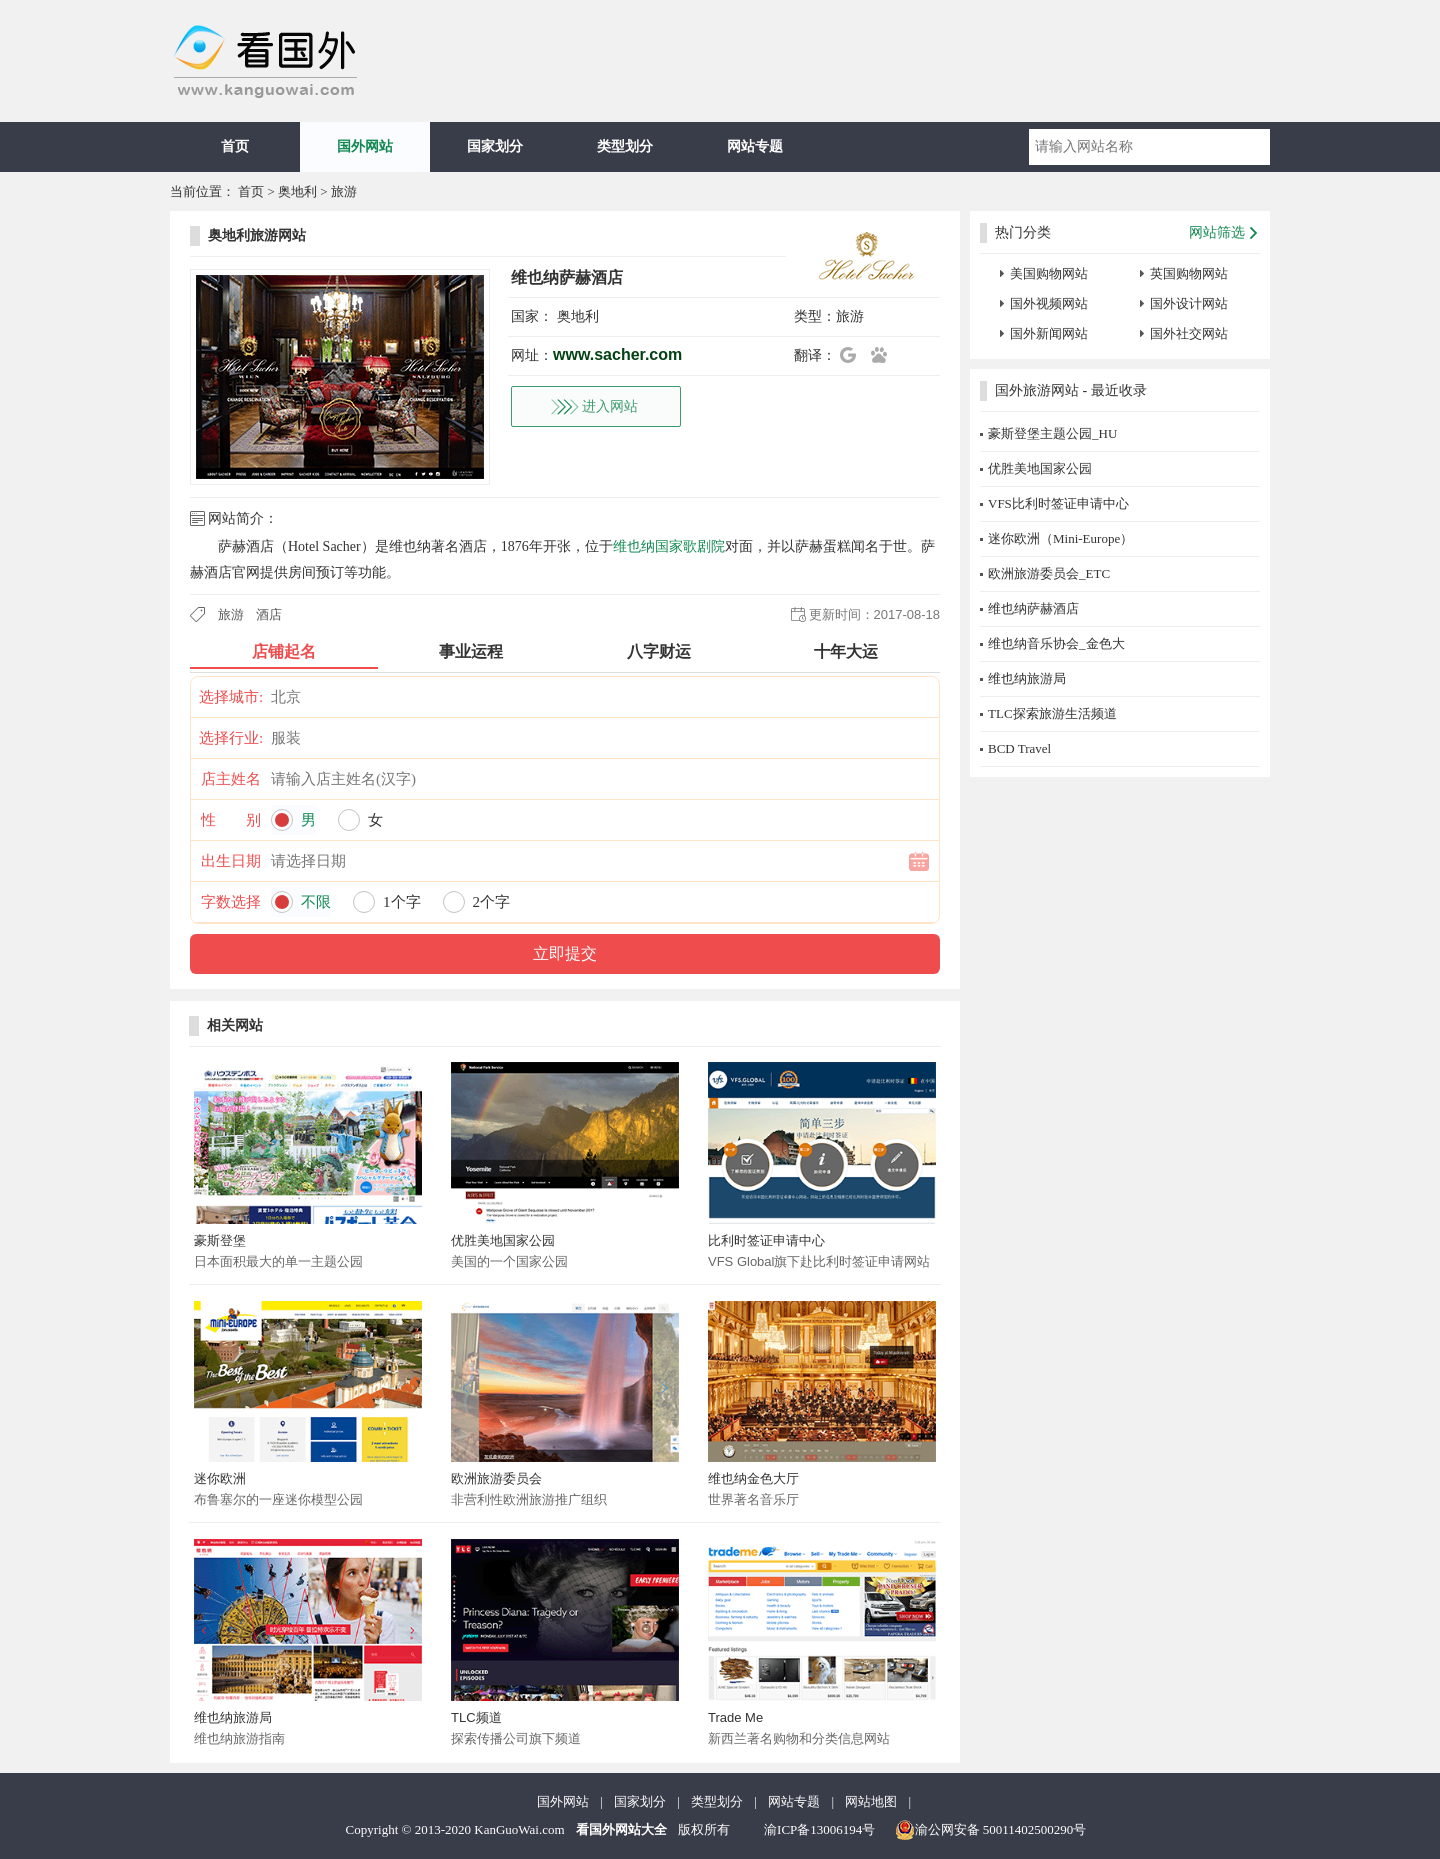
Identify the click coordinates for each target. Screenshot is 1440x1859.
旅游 (344, 191)
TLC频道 (476, 1717)
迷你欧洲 (220, 1478)
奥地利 (297, 191)
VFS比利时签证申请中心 (1058, 503)
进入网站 (610, 406)
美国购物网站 (1049, 273)
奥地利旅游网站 (257, 235)
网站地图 (871, 1801)
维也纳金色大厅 (753, 1478)
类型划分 (625, 146)
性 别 (231, 820)
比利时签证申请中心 (766, 1240)
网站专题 (755, 146)
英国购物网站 (1189, 273)
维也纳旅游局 (233, 1717)
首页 (235, 146)
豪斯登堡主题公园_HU (1052, 433)
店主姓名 (231, 779)
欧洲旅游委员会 (496, 1478)
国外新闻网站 (1049, 333)
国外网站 (365, 146)
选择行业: (231, 738)
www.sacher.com (617, 354)
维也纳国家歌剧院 (669, 546)
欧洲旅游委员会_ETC (1049, 573)
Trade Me (735, 1717)
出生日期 (231, 861)
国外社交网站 (1189, 333)
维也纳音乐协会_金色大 (1056, 643)
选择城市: (231, 697)
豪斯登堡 (220, 1240)
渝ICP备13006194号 (819, 1829)
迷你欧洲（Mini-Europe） (1060, 538)
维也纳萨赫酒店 (1033, 608)
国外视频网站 (1049, 303)
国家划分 (495, 146)
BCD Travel (1019, 748)
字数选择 (231, 902)
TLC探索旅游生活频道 (1052, 713)
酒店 (269, 614)
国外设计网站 (1189, 303)
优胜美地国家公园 (503, 1240)
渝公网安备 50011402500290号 (991, 1830)
